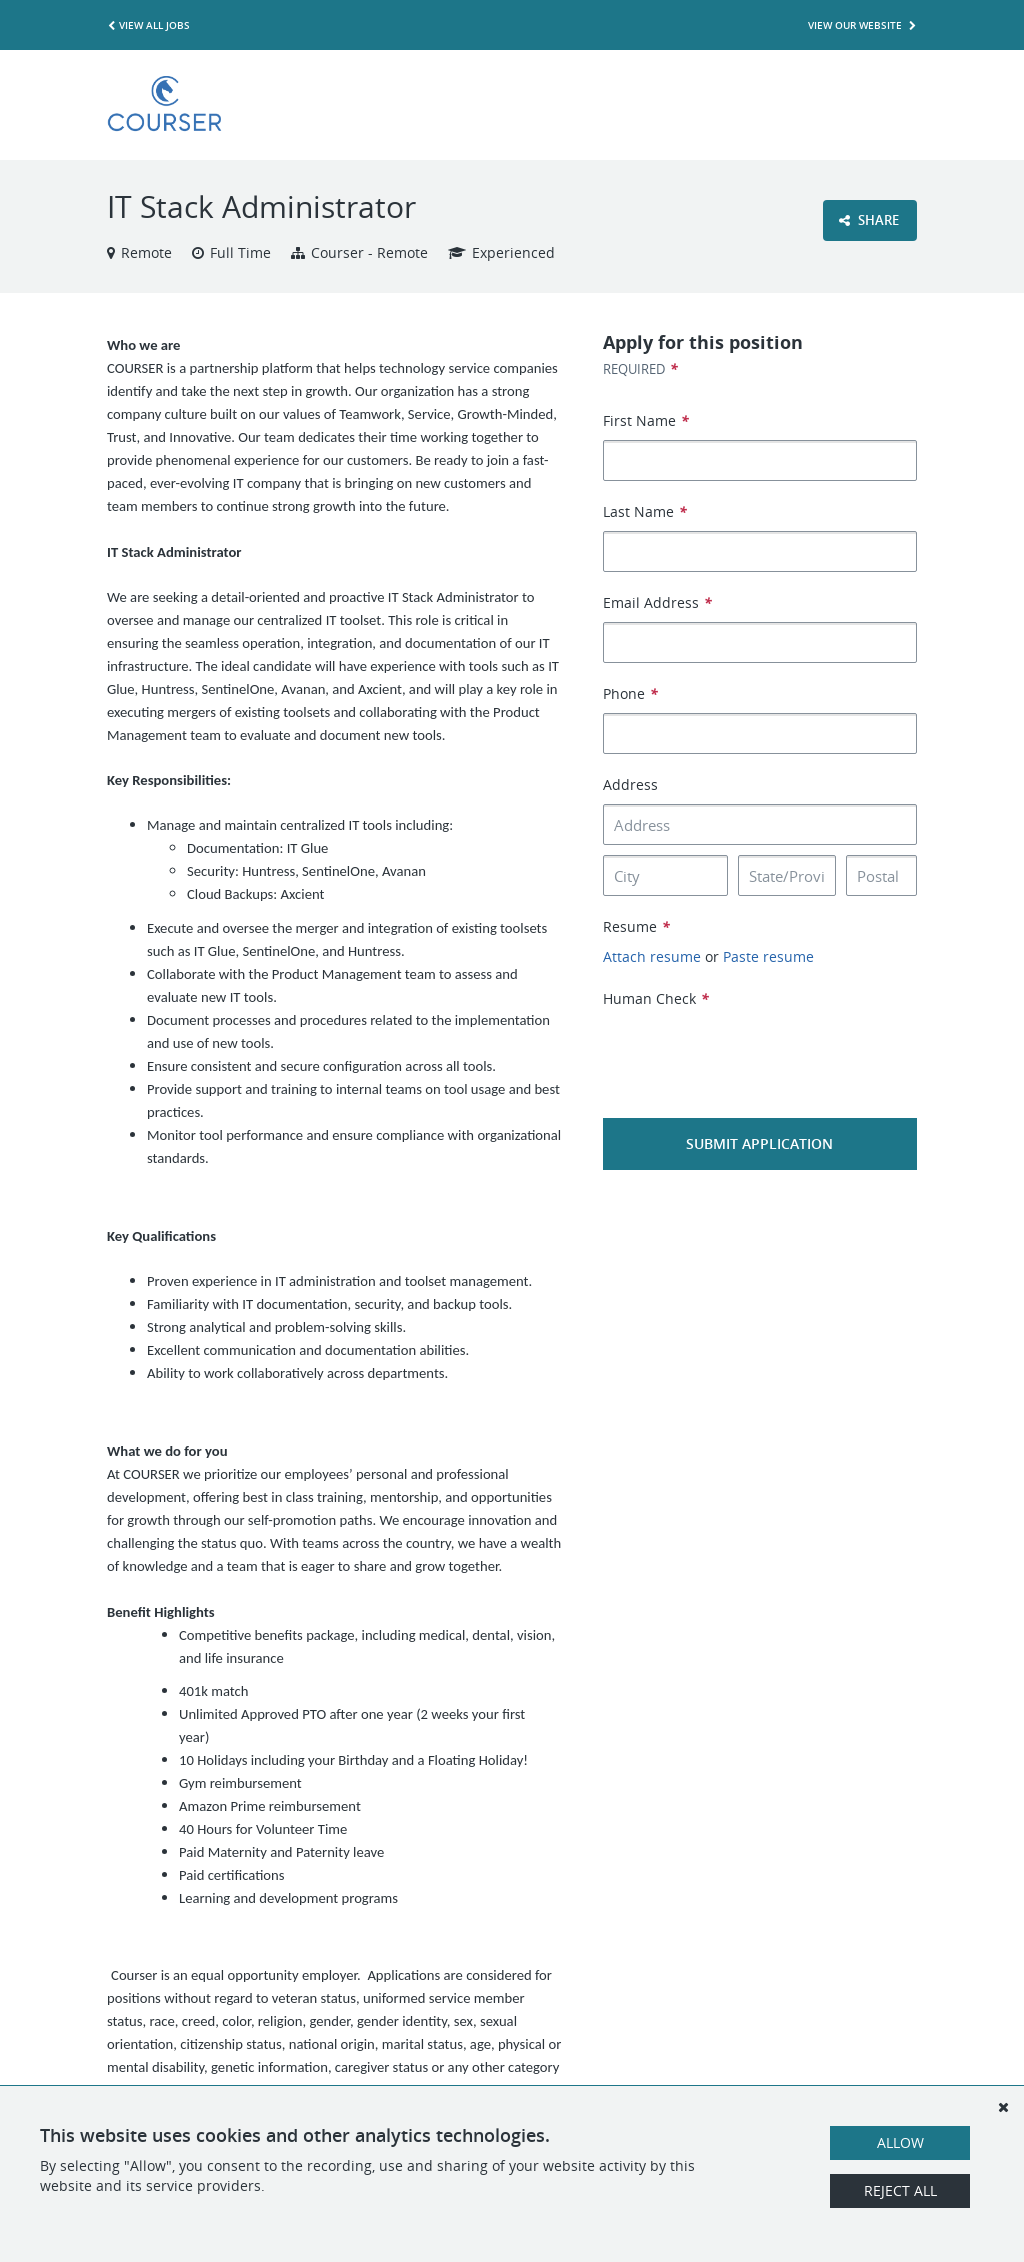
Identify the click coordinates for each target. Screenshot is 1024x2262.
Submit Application (759, 1143)
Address (630, 784)
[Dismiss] (1003, 2107)
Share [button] (869, 220)
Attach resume (652, 956)
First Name (646, 420)
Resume (636, 926)
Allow (900, 2142)
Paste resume (768, 956)
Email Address (657, 602)
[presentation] (755, 1049)
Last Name (645, 511)
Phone (630, 693)
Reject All (900, 2190)
